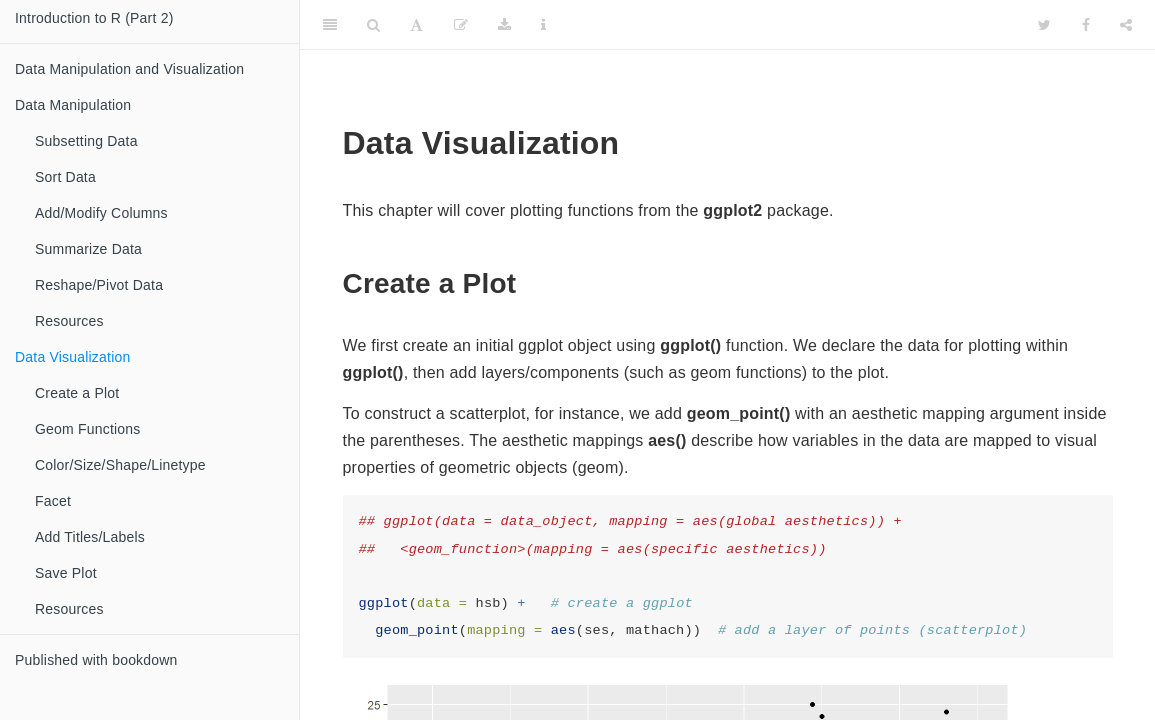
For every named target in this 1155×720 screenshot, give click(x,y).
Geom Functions (88, 429)
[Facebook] (1086, 25)
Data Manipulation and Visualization (129, 69)
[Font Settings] (416, 25)
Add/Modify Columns (101, 213)
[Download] (504, 25)
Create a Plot (77, 393)
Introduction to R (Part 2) (94, 18)
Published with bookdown (96, 660)
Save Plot (66, 573)
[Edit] (461, 25)
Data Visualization (72, 357)
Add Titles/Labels (90, 537)
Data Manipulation (73, 105)
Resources (69, 321)
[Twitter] (1044, 25)
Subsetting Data (86, 141)
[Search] (373, 25)
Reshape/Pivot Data (99, 285)
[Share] (1126, 25)
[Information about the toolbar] (543, 25)
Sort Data (65, 177)
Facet (53, 501)
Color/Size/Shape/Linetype (120, 465)
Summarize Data (88, 249)
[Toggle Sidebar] (330, 25)
